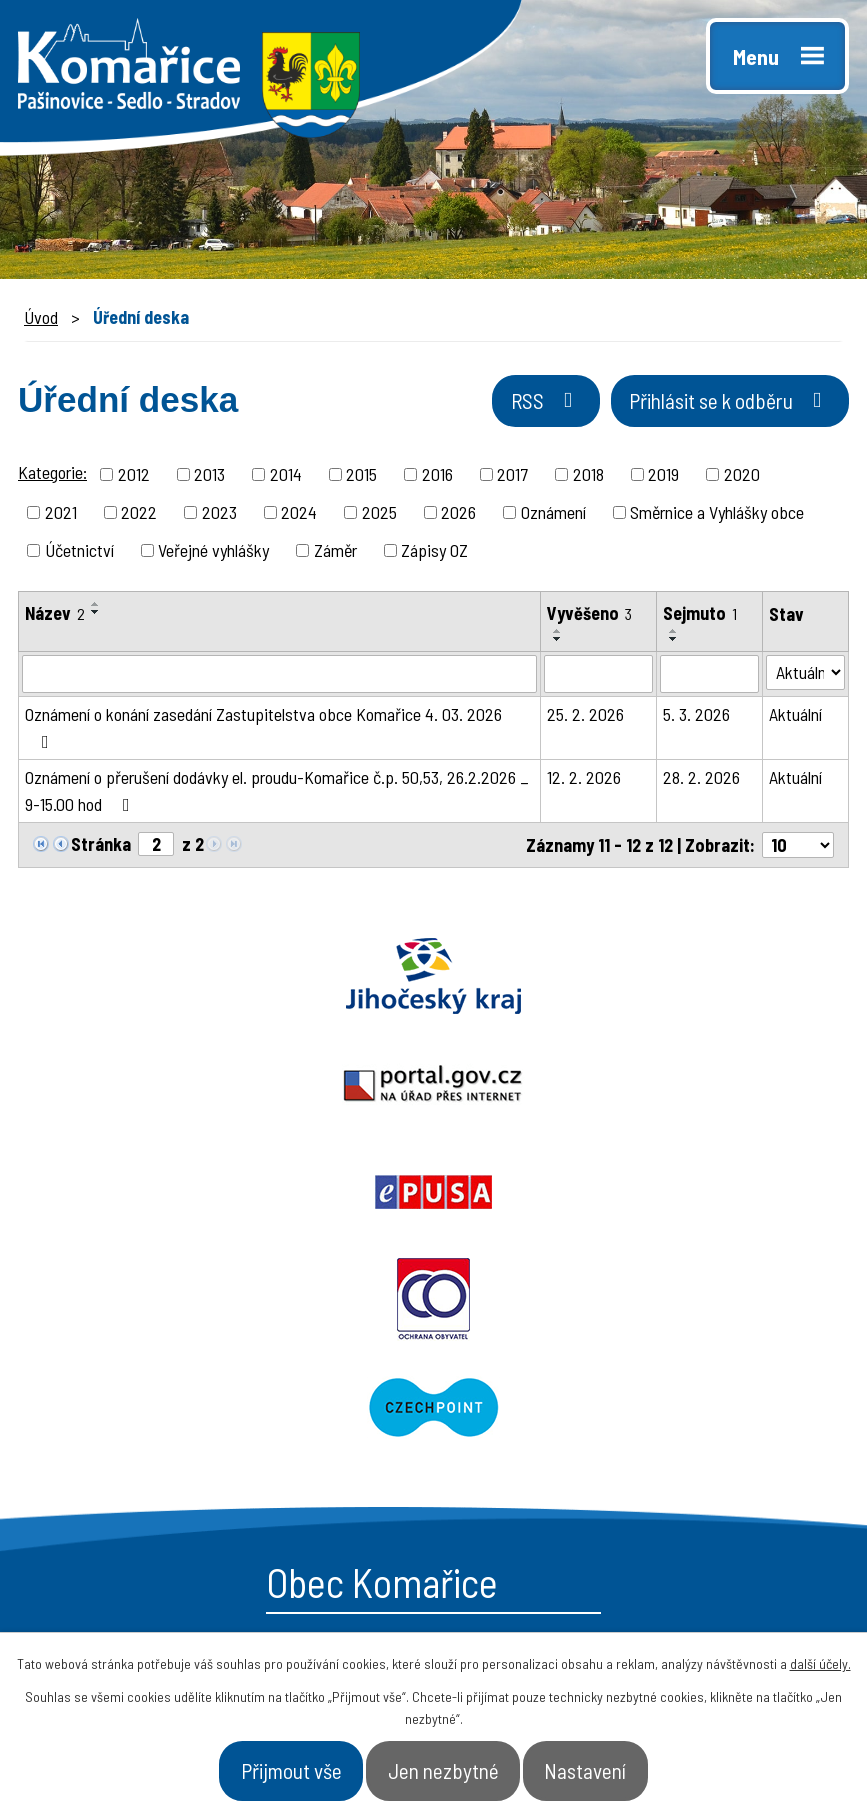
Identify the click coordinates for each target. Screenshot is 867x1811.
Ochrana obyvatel (217, 1087)
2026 (458, 515)
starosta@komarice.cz (183, 1358)
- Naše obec (707, 1406)
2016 (437, 477)
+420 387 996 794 (159, 1403)
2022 (139, 515)
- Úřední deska (525, 1441)
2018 (588, 477)
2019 (663, 477)
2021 (61, 515)
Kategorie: (52, 475)
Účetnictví (79, 553)
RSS (473, 413)
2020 (742, 477)
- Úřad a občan (719, 1441)
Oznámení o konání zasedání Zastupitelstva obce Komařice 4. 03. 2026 (263, 730)
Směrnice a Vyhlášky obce (717, 515)
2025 (379, 515)
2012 (134, 477)
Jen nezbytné (447, 1765)
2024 (299, 515)
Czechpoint (651, 1087)
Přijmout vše (251, 1765)
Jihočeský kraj (144, 979)
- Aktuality (506, 1477)
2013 (209, 477)
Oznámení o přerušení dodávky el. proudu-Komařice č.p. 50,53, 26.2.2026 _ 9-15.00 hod (277, 793)
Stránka (101, 847)
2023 (219, 515)
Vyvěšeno (589, 616)
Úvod (41, 317)
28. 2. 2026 (701, 780)
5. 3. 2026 (696, 717)
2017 (512, 477)
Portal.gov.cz (433, 979)
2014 (286, 477)
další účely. (820, 1653)
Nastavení (630, 1765)
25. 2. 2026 (585, 717)
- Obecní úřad (519, 1406)
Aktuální (795, 717)
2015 (361, 477)
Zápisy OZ (434, 553)
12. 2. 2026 (584, 780)
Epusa (722, 979)
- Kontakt (697, 1477)
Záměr (335, 553)
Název (55, 616)
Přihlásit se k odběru (701, 413)
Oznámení (553, 515)
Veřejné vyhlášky (213, 553)
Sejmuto (700, 616)
